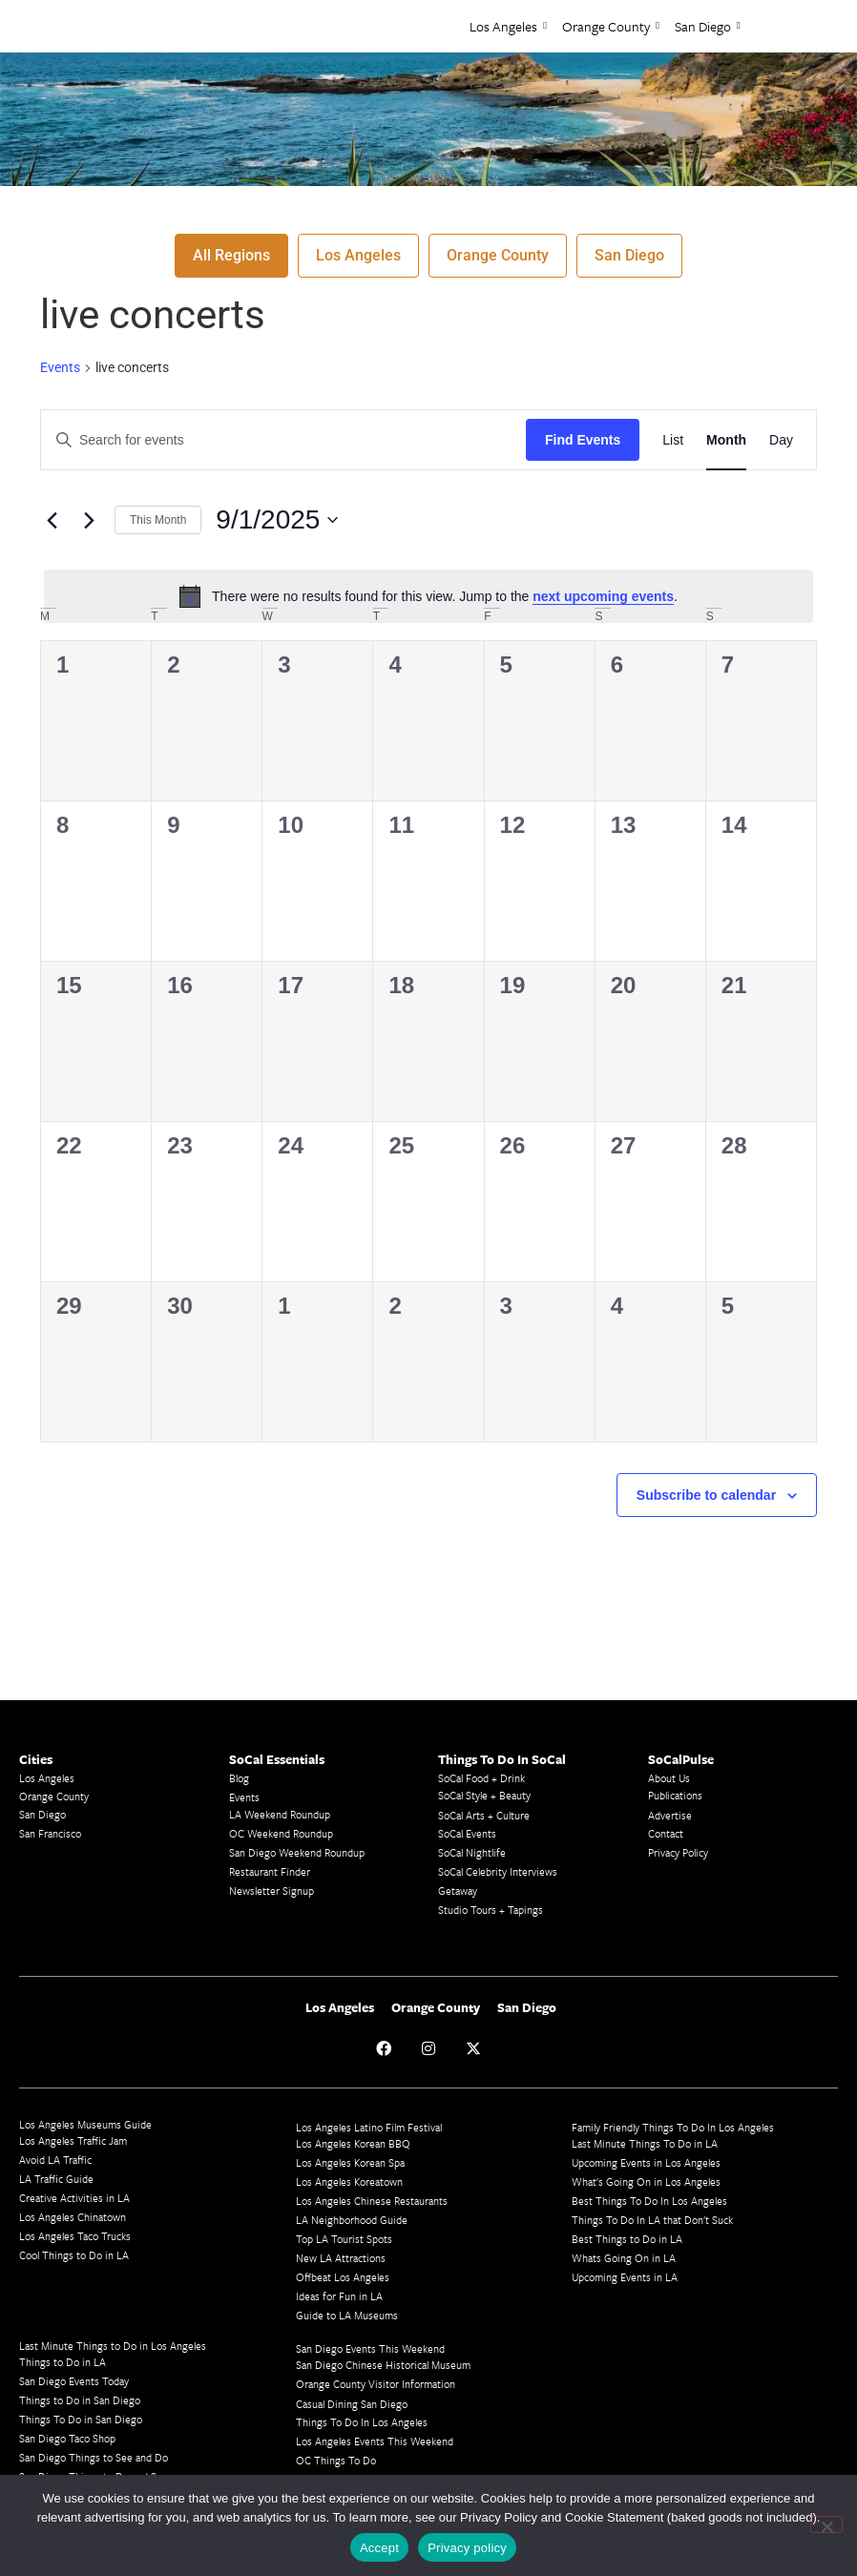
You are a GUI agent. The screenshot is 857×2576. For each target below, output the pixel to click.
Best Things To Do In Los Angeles (649, 2200)
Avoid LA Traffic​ (55, 2159)
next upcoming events (603, 596)
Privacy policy (467, 2548)
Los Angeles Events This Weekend (374, 2441)
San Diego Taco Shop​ (67, 2438)
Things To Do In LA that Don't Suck (652, 2220)
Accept (379, 2548)
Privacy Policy (678, 1852)
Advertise (670, 1815)
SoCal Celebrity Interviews (497, 1871)
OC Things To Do (336, 2460)
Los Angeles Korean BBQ (353, 2143)
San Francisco (50, 1833)
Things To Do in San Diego (80, 2419)
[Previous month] (51, 520)
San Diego (708, 26)
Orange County (610, 26)
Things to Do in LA (62, 2362)
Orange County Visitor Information (375, 2384)
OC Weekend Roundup (281, 1833)
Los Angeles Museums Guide (85, 2124)
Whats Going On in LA (624, 2258)
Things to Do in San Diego (79, 2400)
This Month (158, 520)
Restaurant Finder (269, 1871)
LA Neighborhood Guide (352, 2220)
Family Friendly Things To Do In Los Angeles (673, 2127)
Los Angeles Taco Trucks (75, 2236)
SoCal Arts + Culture (484, 1815)
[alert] (428, 596)
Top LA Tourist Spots (344, 2239)
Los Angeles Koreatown (349, 2181)
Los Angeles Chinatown (72, 2217)
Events (60, 367)
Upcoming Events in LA (625, 2277)
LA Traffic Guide (56, 2179)
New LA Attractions (341, 2258)
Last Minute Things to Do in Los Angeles (112, 2345)
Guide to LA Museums (347, 2315)
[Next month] (88, 520)
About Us (669, 1778)
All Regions (231, 255)
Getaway (457, 1890)
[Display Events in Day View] (781, 440)
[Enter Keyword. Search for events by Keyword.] (283, 440)
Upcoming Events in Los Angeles (646, 2162)
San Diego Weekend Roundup (297, 1852)
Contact (665, 1833)
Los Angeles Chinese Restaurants (372, 2200)
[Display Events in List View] (672, 440)
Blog (239, 1778)
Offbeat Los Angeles (342, 2277)
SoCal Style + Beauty (484, 1795)
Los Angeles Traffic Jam (73, 2140)
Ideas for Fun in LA (339, 2296)
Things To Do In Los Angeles (362, 2422)
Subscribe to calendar (706, 1495)
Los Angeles (508, 26)
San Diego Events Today (74, 2381)
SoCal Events (467, 1833)
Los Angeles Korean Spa (350, 2162)
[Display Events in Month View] (726, 440)
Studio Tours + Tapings (490, 1909)
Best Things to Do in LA (627, 2239)
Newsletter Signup (271, 1890)
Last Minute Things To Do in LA (645, 2143)
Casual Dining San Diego (352, 2404)
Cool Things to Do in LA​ (74, 2255)
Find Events (582, 439)
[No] (826, 2524)
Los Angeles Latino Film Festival (369, 2127)
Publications (675, 1795)
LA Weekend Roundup (279, 1814)
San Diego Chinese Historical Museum (383, 2365)
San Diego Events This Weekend (370, 2348)
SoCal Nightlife (472, 1852)
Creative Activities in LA (74, 2198)
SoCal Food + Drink (481, 1778)
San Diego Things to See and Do (93, 2457)
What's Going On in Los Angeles (646, 2181)
